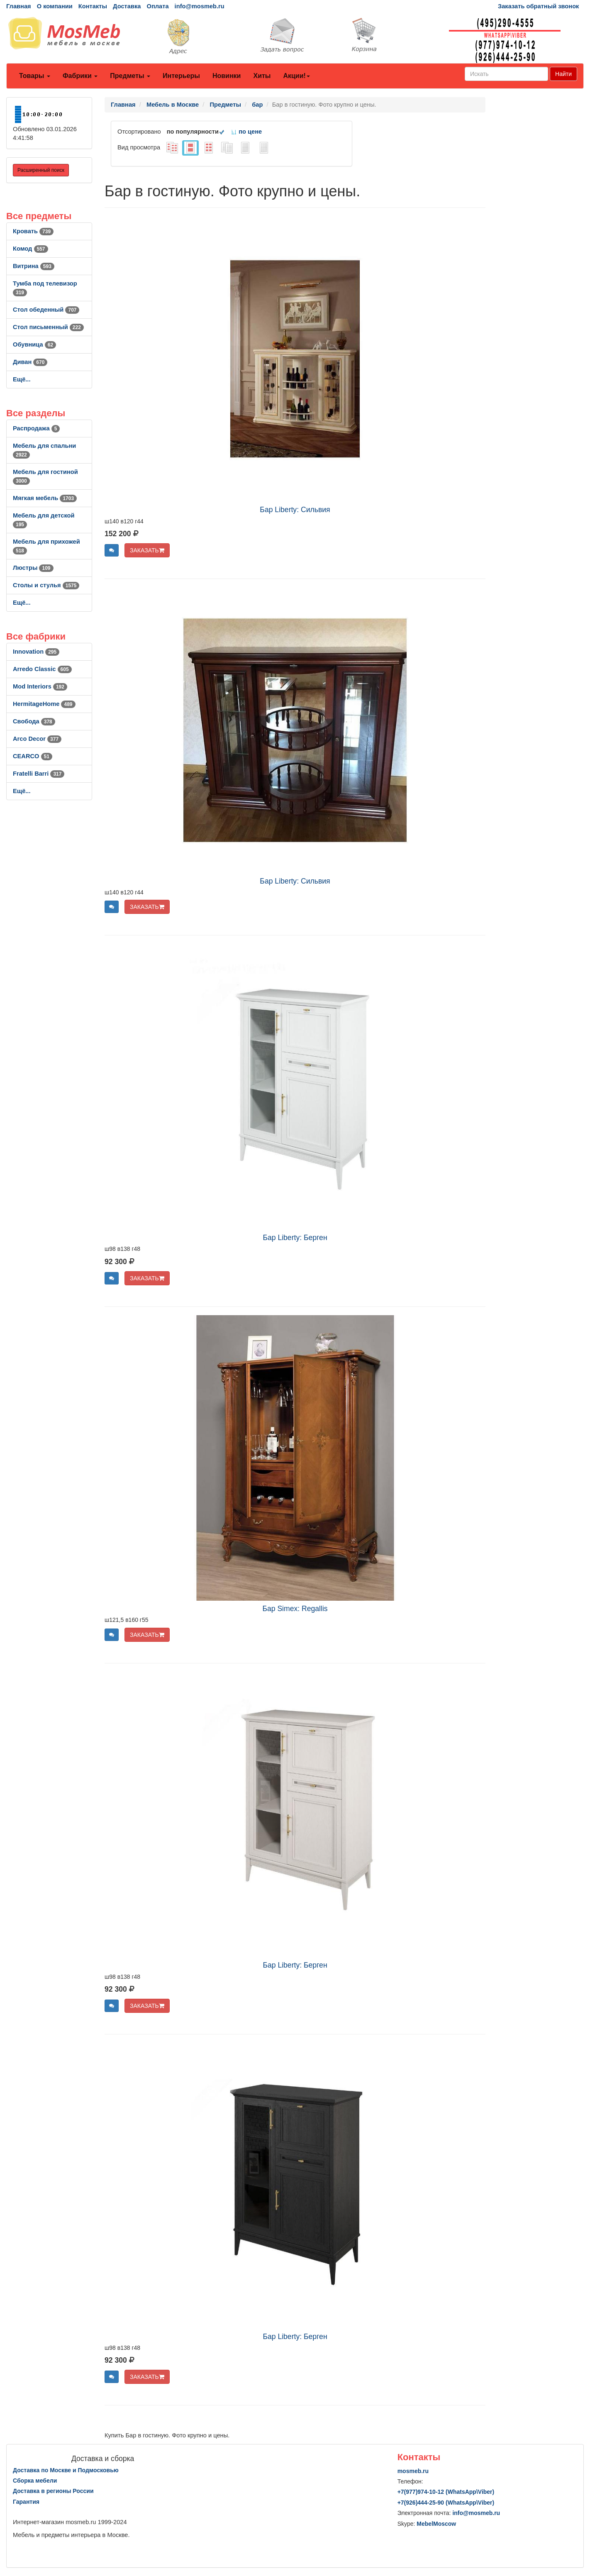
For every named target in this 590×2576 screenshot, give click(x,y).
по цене (246, 131)
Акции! (296, 75)
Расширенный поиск (40, 170)
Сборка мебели (35, 2480)
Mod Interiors (40, 686)
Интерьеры (181, 75)
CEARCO (32, 756)
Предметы (130, 75)
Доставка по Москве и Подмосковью (66, 2470)
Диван (30, 362)
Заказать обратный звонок (538, 6)
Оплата (157, 6)
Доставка (127, 6)
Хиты (262, 75)
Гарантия (26, 2501)
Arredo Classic (42, 669)
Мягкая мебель (45, 498)
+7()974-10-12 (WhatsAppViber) (446, 2491)
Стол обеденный (46, 309)
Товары (34, 75)
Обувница (34, 344)
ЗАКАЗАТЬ (147, 550)
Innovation (36, 651)
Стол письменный (48, 327)
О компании (55, 6)
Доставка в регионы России (53, 2491)
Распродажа (36, 428)
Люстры (33, 567)
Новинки (226, 75)
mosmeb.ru (413, 2471)
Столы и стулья (46, 585)
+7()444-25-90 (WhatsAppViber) (446, 2502)
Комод (30, 248)
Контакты (92, 6)
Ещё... (22, 379)
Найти (563, 74)
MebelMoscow (436, 2523)
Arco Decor (37, 738)
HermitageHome (44, 704)
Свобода (34, 721)
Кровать (33, 231)
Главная (18, 6)
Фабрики (80, 75)
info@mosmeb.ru (199, 6)
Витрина (33, 266)
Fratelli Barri (38, 773)
